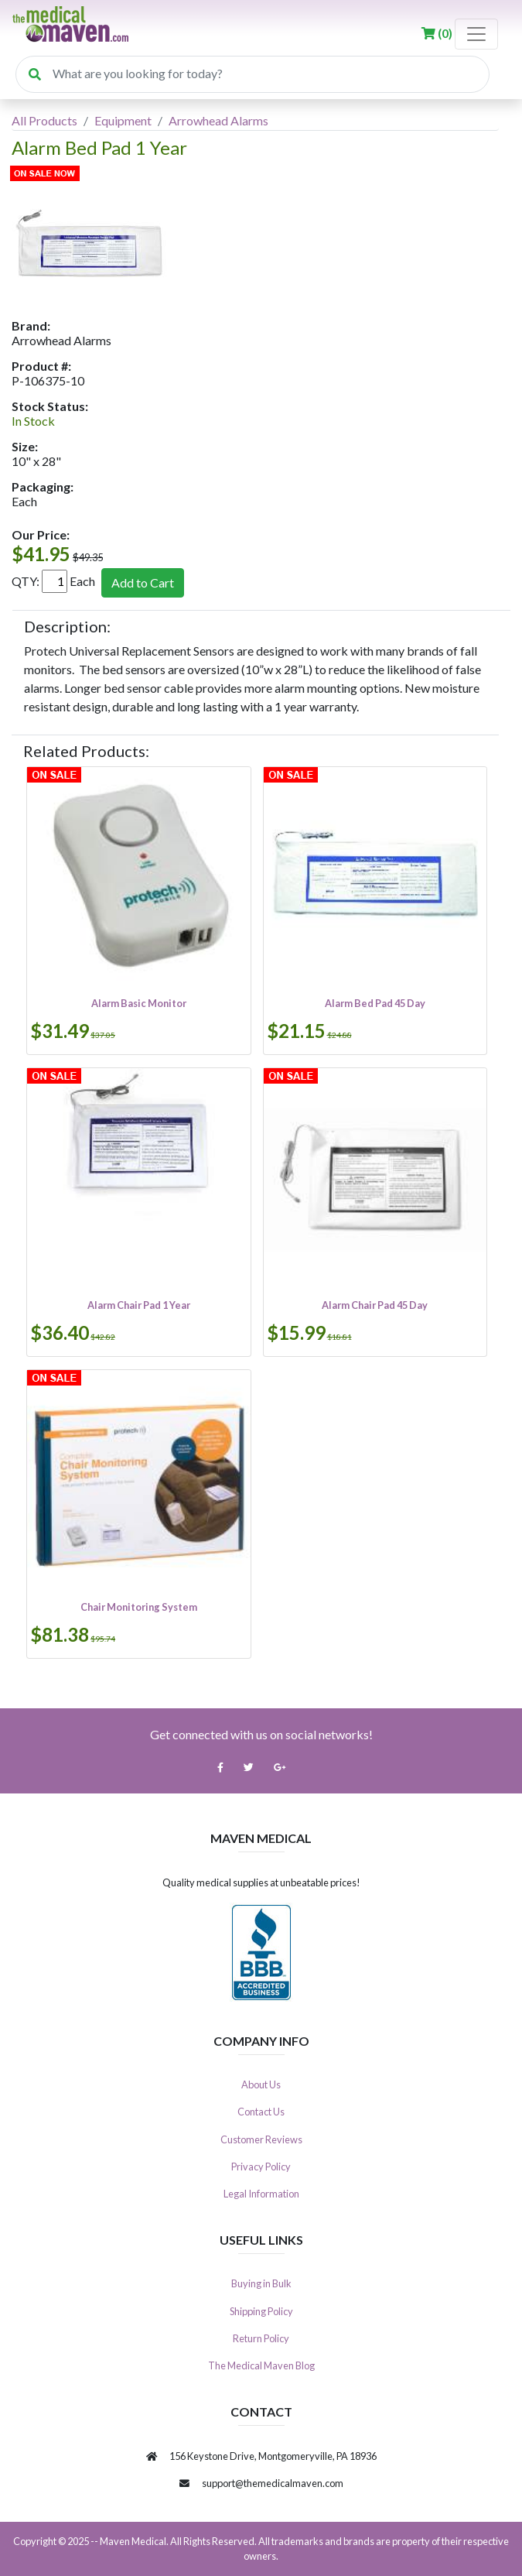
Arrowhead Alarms (218, 120)
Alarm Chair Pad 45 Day (375, 1305)
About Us (261, 2084)
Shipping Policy (261, 2311)
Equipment (123, 120)
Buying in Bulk (261, 2283)
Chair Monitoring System (138, 1607)
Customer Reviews (261, 2139)
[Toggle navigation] (476, 34)
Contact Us (261, 2111)
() (438, 33)
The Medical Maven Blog (261, 2365)
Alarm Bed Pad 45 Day (375, 1003)
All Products (44, 120)
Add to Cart (142, 582)
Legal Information (261, 2193)
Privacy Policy (261, 2166)
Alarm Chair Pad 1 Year (138, 1305)
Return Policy (261, 2338)
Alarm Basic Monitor (138, 1003)
